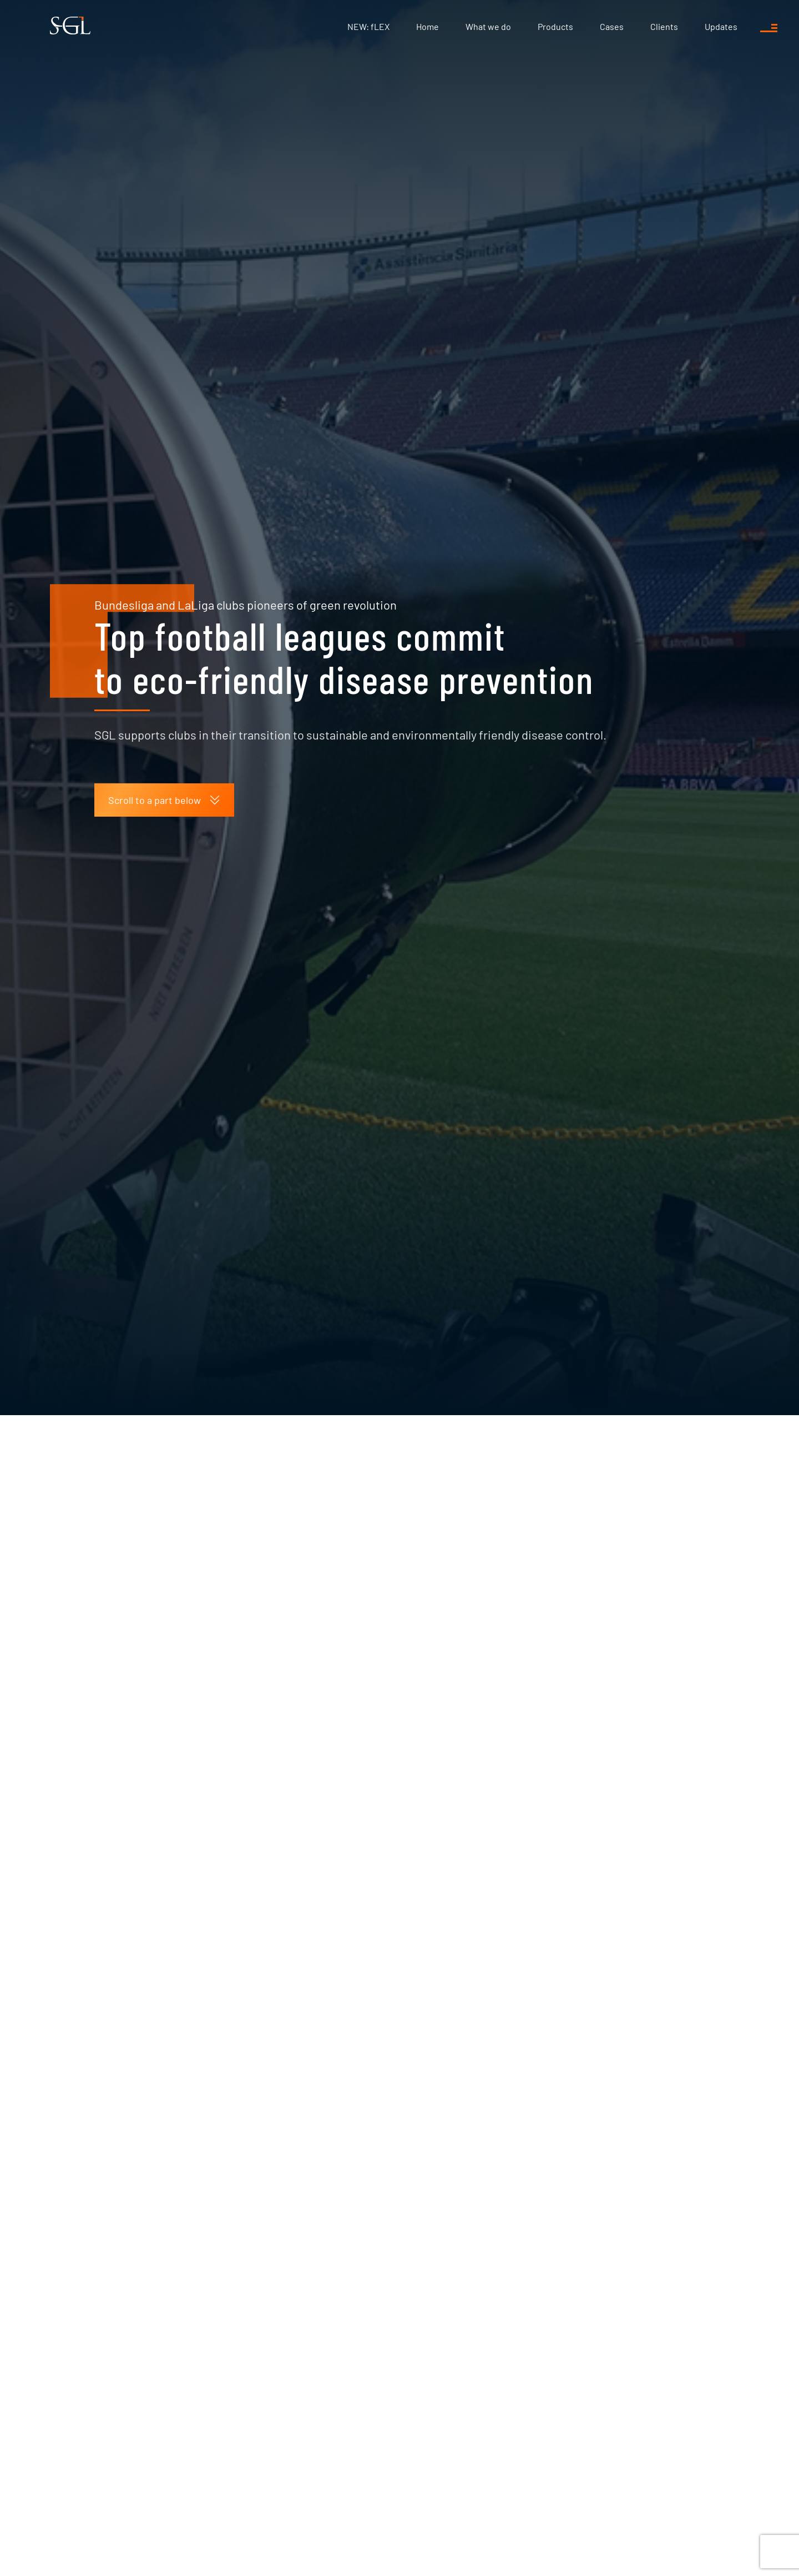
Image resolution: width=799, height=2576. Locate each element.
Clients (664, 26)
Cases (612, 26)
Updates (721, 26)
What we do (488, 26)
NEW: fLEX (368, 26)
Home (427, 26)
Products (555, 26)
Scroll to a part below (164, 601)
